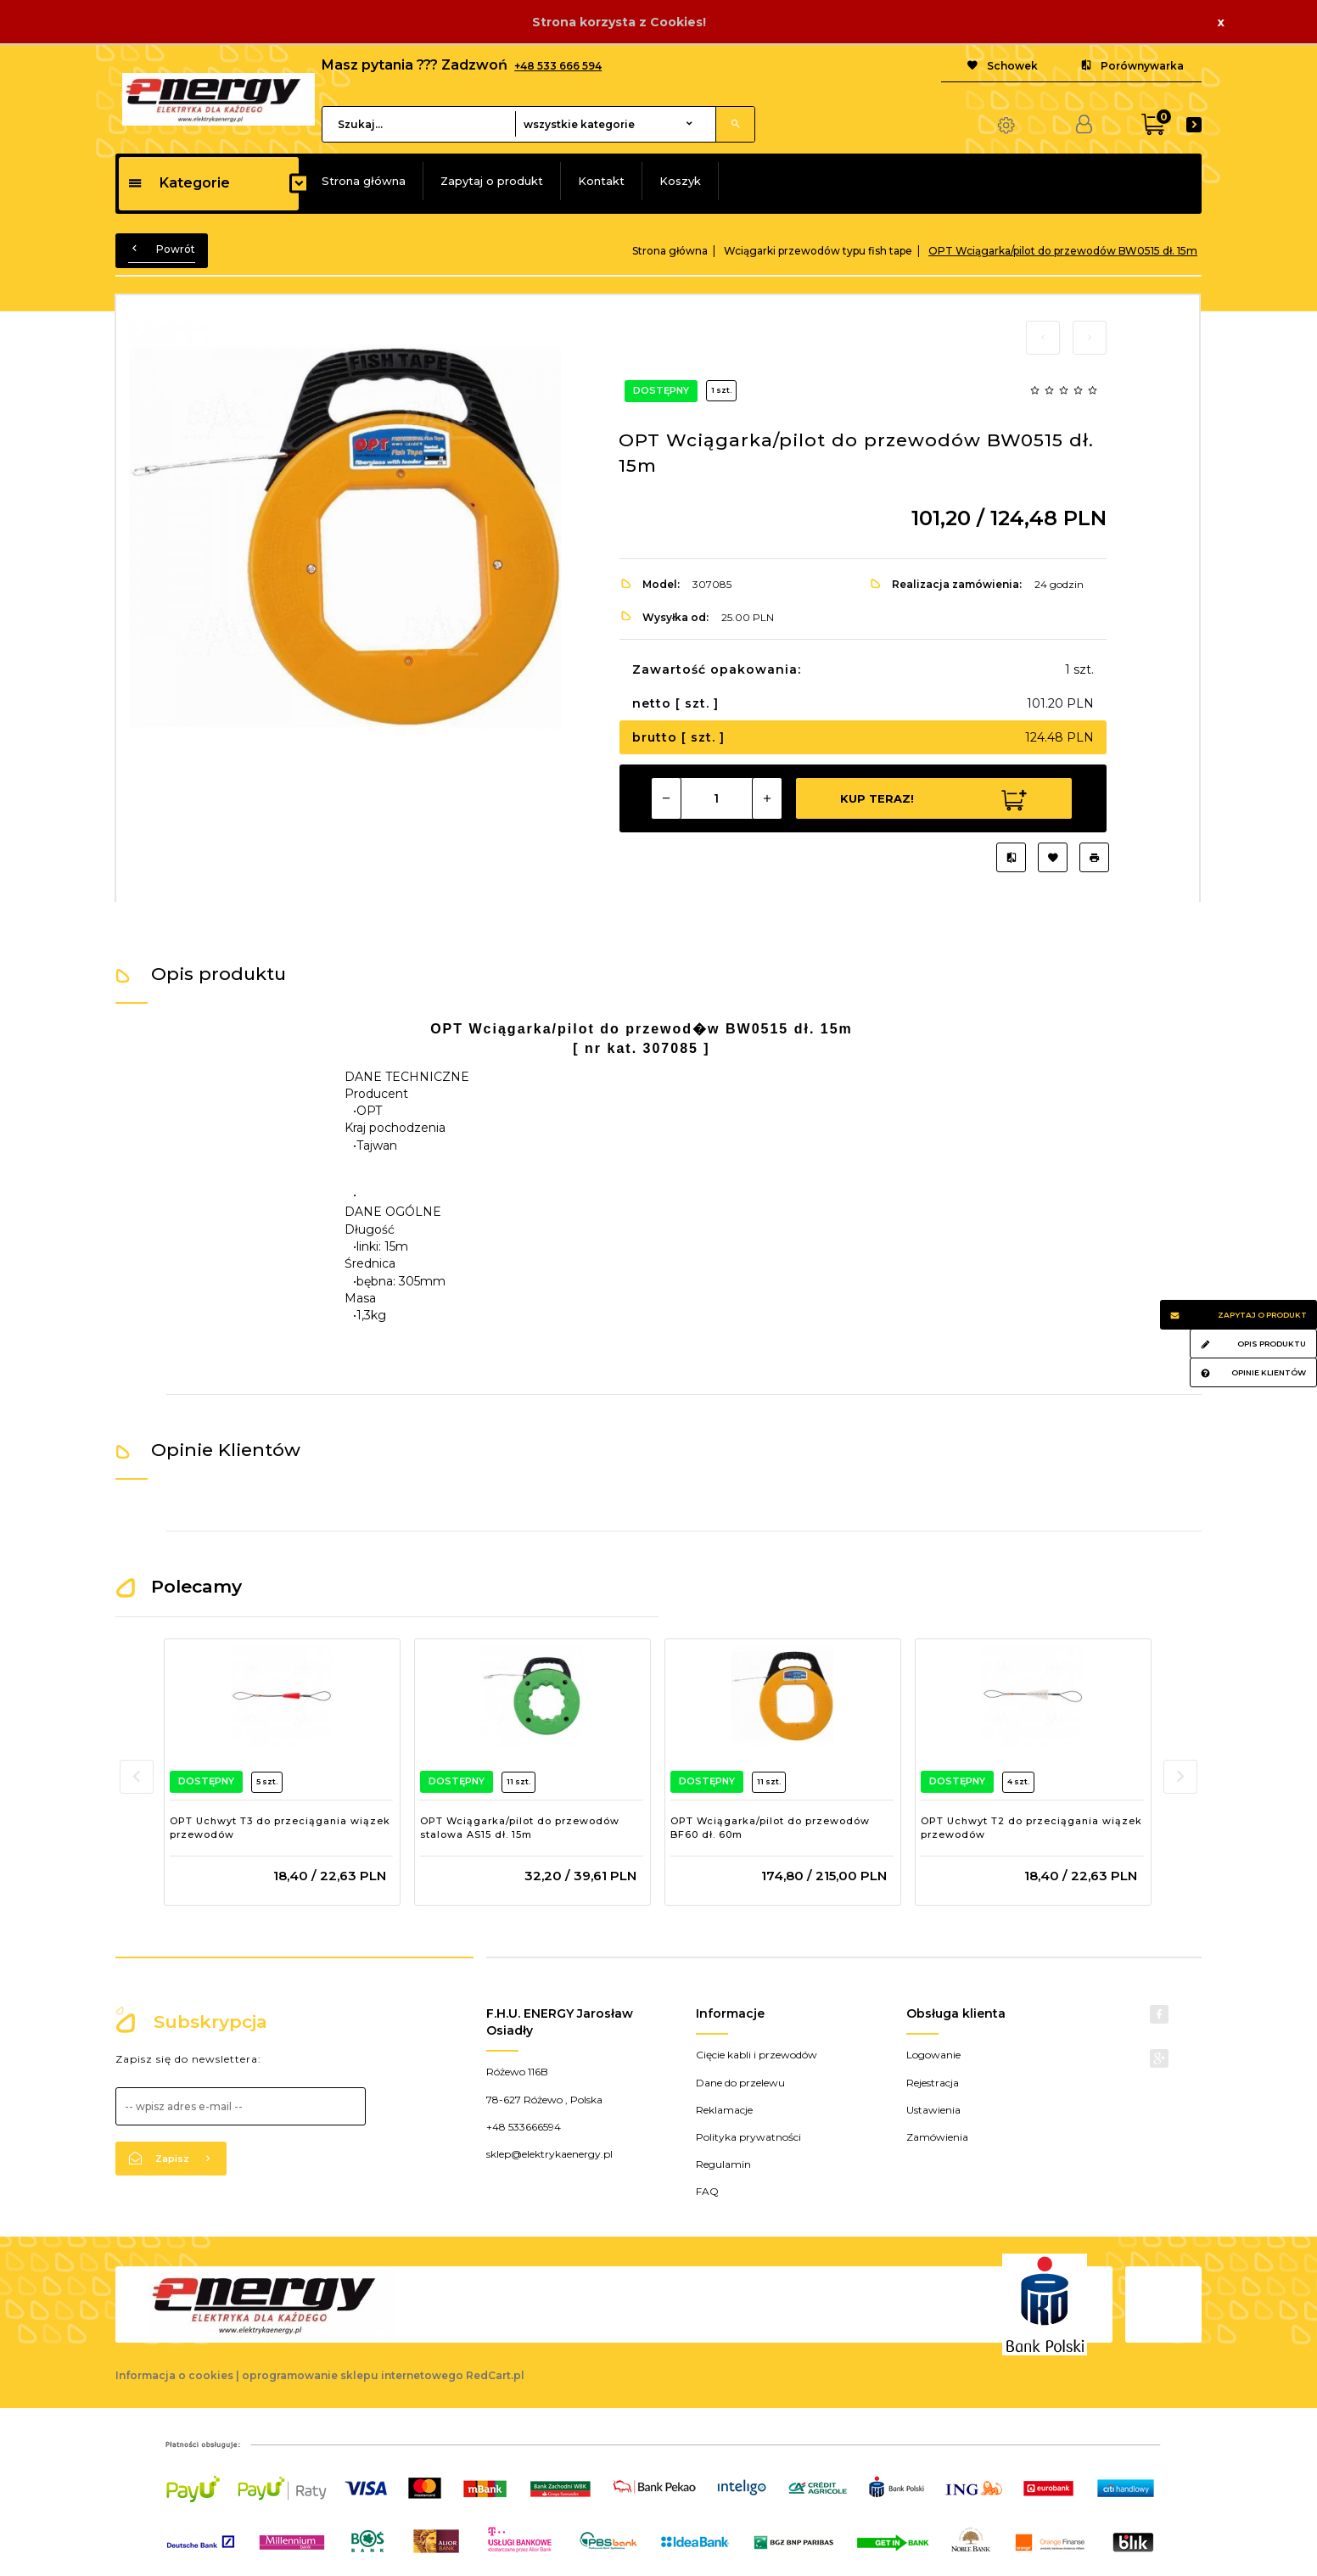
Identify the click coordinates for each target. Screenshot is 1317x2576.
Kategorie (178, 183)
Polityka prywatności (748, 2137)
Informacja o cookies (174, 2375)
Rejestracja (932, 2082)
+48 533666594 (523, 2126)
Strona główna (364, 181)
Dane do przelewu (740, 2082)
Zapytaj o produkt (491, 181)
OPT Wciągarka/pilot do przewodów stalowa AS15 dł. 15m (519, 1827)
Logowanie (933, 2054)
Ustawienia (933, 2109)
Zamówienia (937, 2137)
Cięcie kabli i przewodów (756, 2054)
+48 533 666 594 (558, 65)
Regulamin (723, 2164)
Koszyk (680, 181)
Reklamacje (724, 2109)
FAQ (707, 2191)
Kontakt (601, 181)
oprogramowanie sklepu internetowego (352, 2375)
